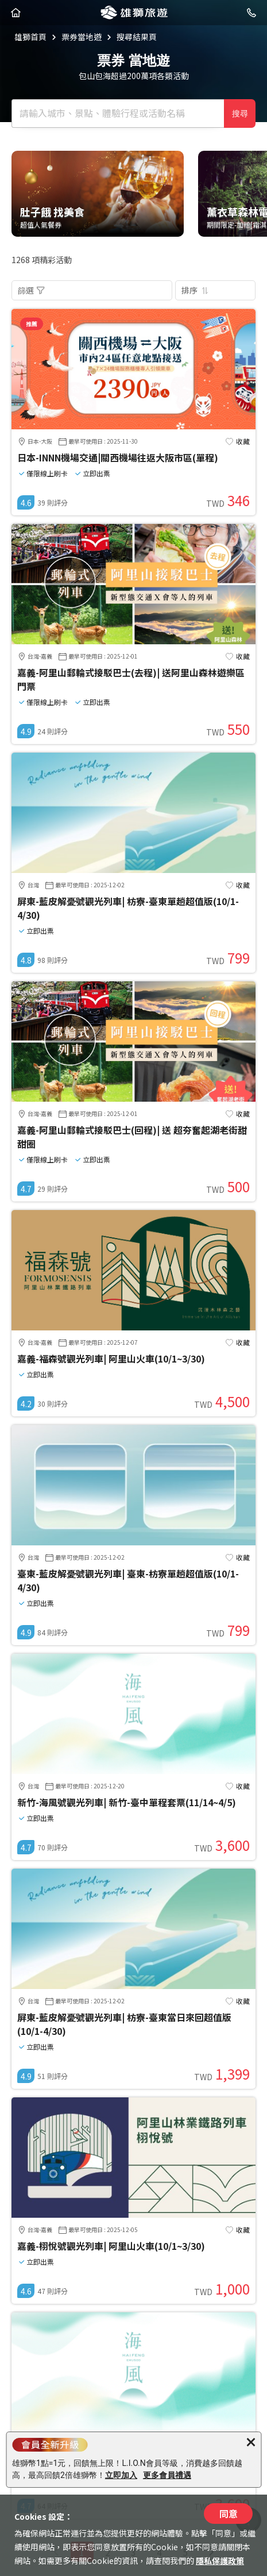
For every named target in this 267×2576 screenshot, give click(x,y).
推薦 (31, 323)
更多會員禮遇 (167, 2475)
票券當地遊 (81, 36)
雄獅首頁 (30, 36)
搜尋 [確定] (240, 113)
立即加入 (121, 2475)
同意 (228, 2513)
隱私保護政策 (220, 2560)
